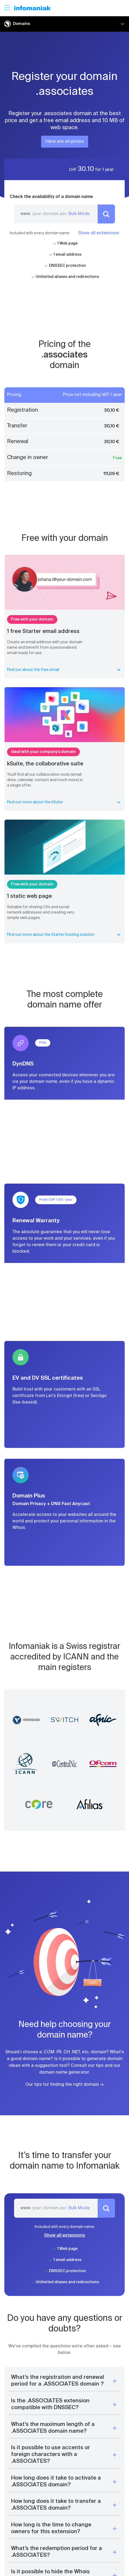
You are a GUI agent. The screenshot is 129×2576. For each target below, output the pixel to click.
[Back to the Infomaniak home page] (32, 8)
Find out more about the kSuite (64, 802)
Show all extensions (98, 233)
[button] (64, 2381)
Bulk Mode (79, 214)
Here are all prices (64, 141)
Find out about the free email (64, 670)
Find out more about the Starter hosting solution (64, 934)
